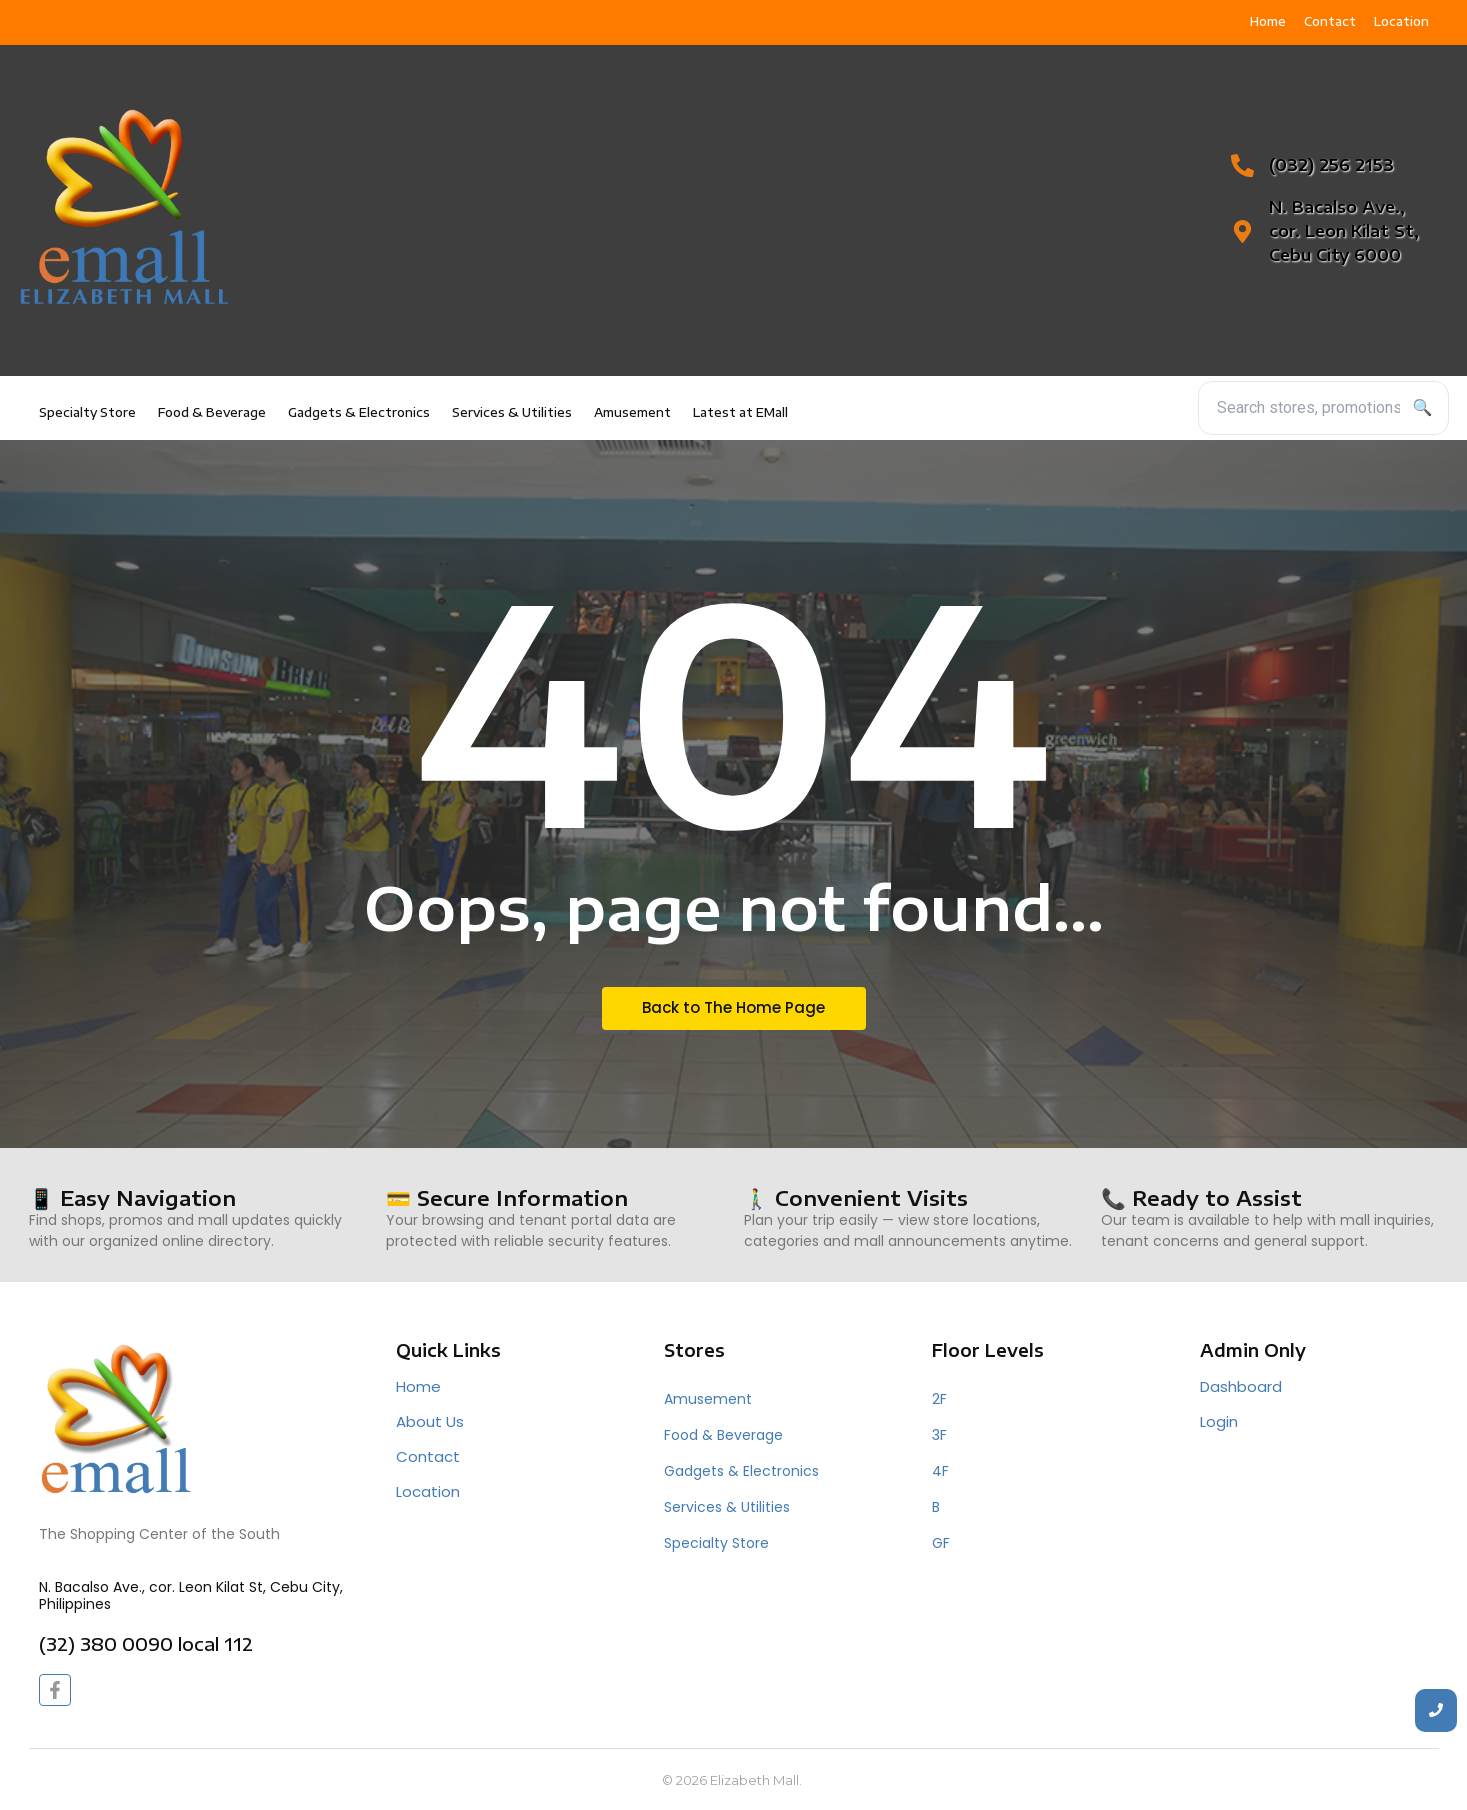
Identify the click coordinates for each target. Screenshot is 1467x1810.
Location (428, 1491)
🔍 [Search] (1423, 407)
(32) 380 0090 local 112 (146, 1643)
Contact (428, 1456)
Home (418, 1386)
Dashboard (1241, 1386)
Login (1219, 1421)
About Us (430, 1421)
